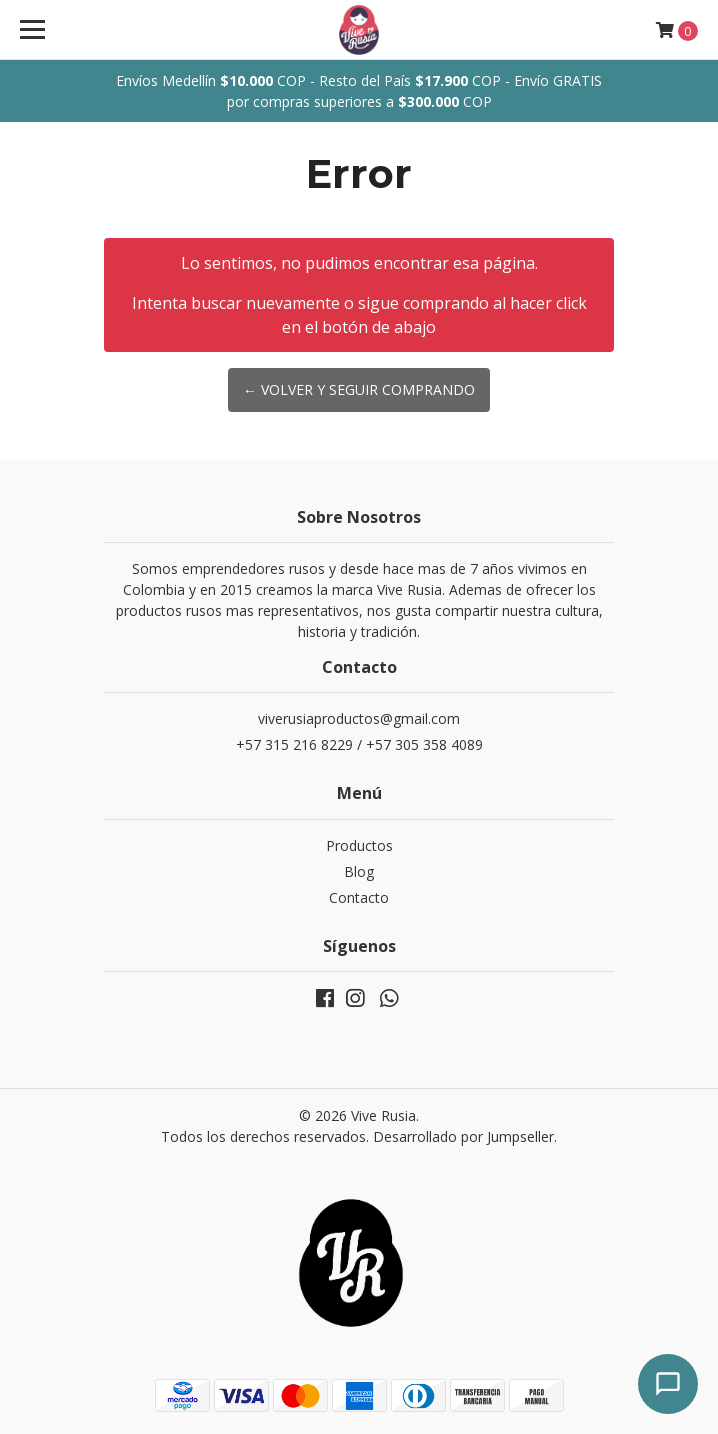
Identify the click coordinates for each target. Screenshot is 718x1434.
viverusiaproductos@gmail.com (359, 718)
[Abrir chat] (668, 1384)
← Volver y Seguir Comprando (359, 389)
